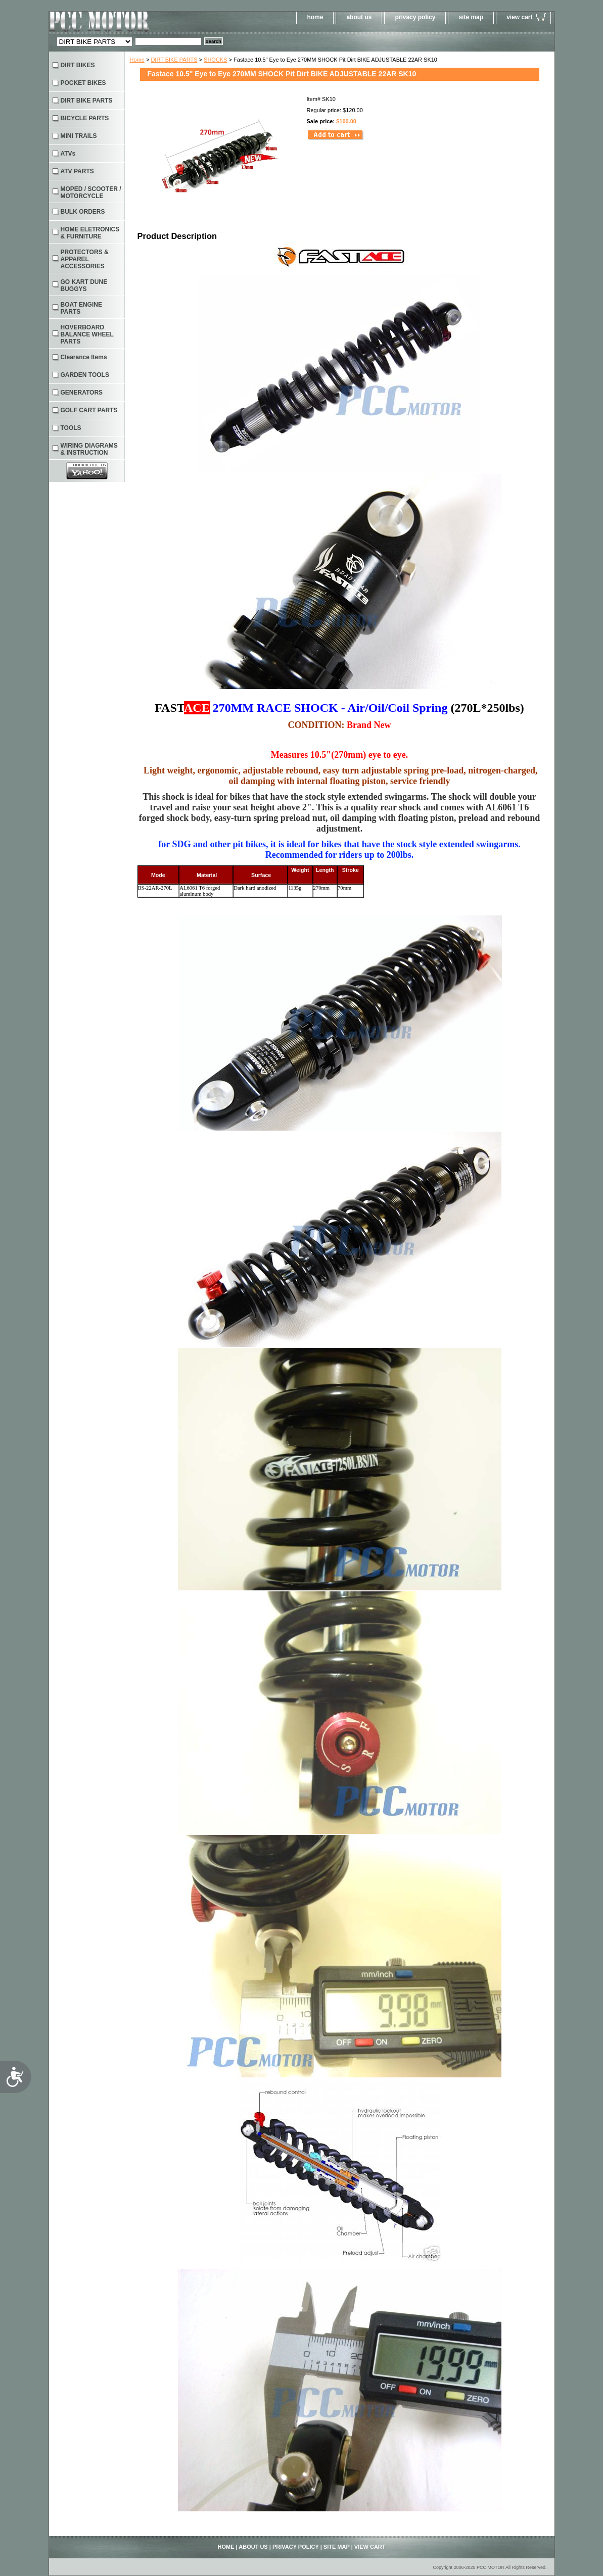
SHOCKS (215, 60)
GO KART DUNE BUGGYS (84, 285)
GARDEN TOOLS (85, 374)
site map (470, 17)
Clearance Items (84, 357)
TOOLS (71, 427)
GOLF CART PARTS (89, 410)
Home (137, 60)
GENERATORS (82, 392)
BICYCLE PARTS (85, 118)
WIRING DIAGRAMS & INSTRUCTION (89, 449)
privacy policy (415, 17)
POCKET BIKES (83, 82)
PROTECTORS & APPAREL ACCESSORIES (85, 259)
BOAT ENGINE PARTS (81, 308)
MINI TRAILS (79, 135)
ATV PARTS (77, 171)
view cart (519, 17)
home (315, 17)
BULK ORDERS (83, 211)
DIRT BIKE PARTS (174, 60)
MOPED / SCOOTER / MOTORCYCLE (91, 192)
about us (359, 17)
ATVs (68, 153)
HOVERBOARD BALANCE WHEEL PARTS (87, 334)
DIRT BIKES (78, 65)
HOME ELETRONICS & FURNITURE (90, 233)
